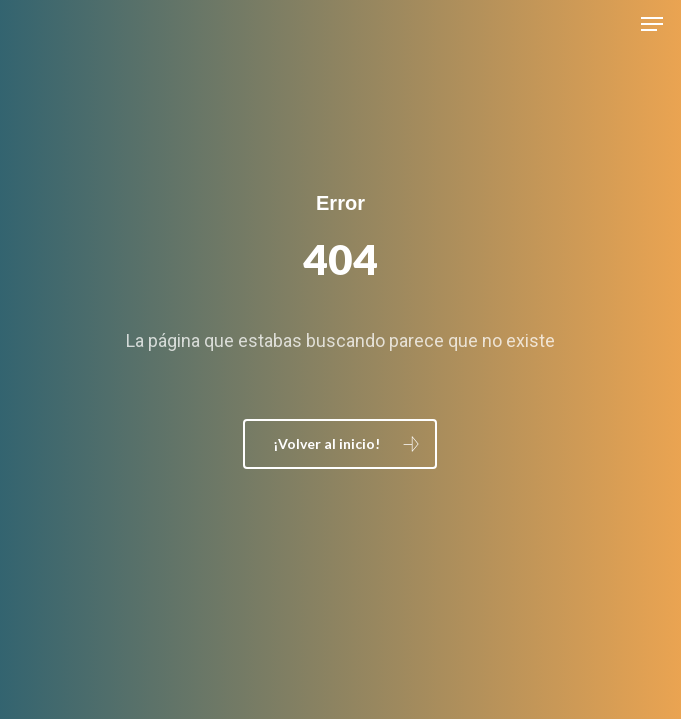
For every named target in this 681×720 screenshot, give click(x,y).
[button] (652, 24)
